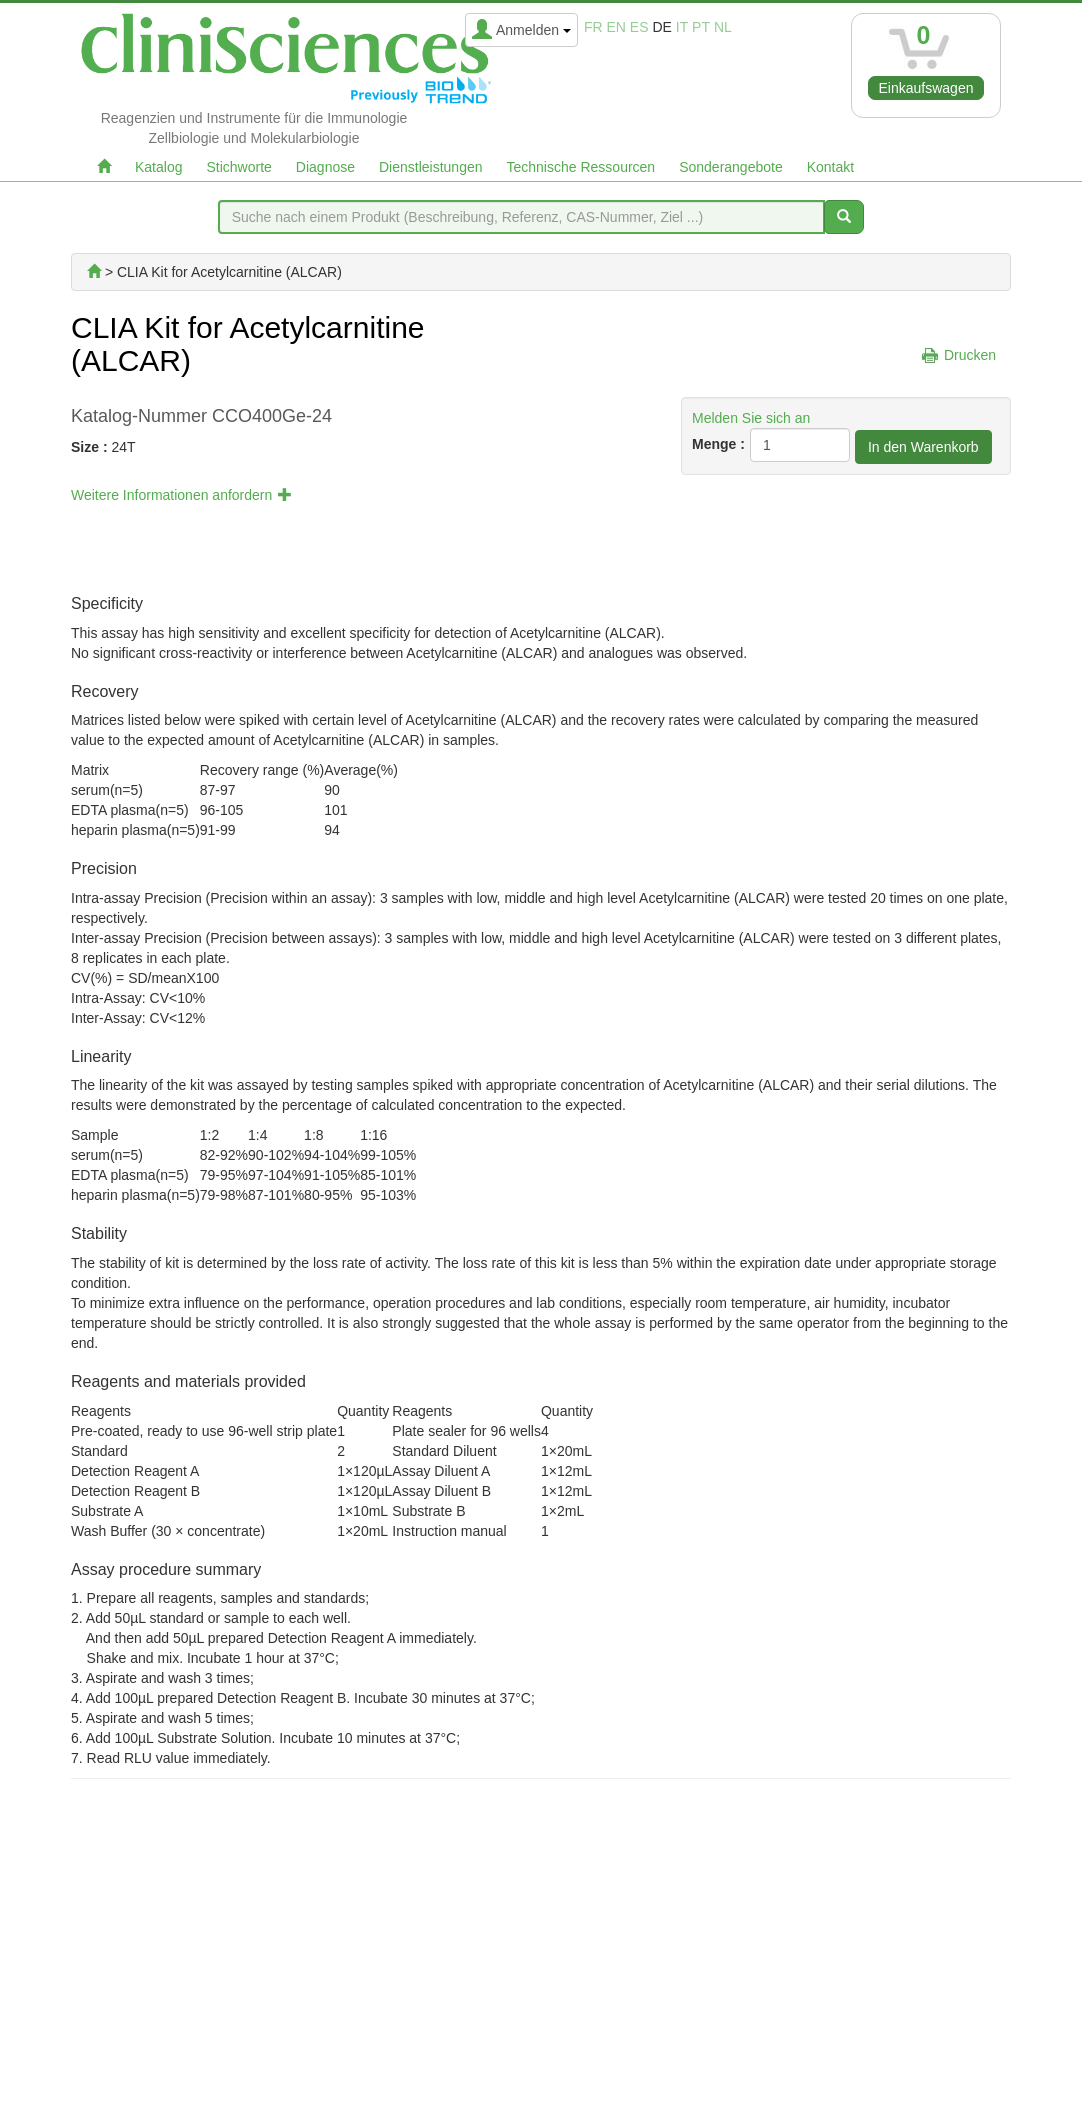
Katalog (158, 167)
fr (593, 27)
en (616, 27)
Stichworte (238, 167)
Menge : (718, 444)
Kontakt (830, 167)
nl (723, 27)
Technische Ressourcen (581, 167)
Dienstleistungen (431, 167)
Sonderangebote (731, 167)
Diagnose (325, 167)
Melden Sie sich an (751, 418)
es (639, 27)
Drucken (970, 355)
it (682, 27)
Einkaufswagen (926, 88)
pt (701, 27)
